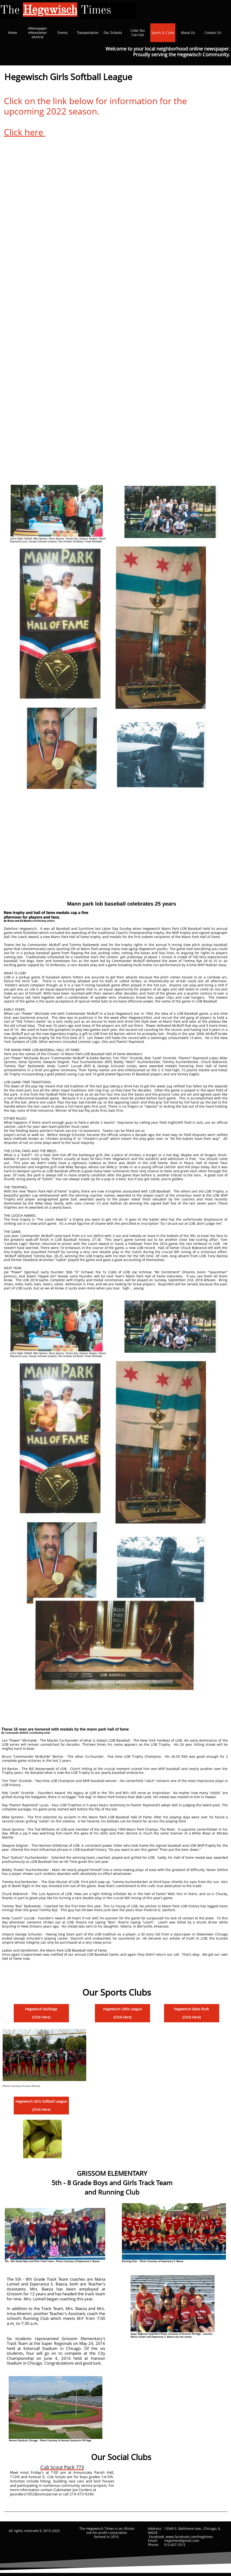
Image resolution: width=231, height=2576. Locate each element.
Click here (24, 132)
